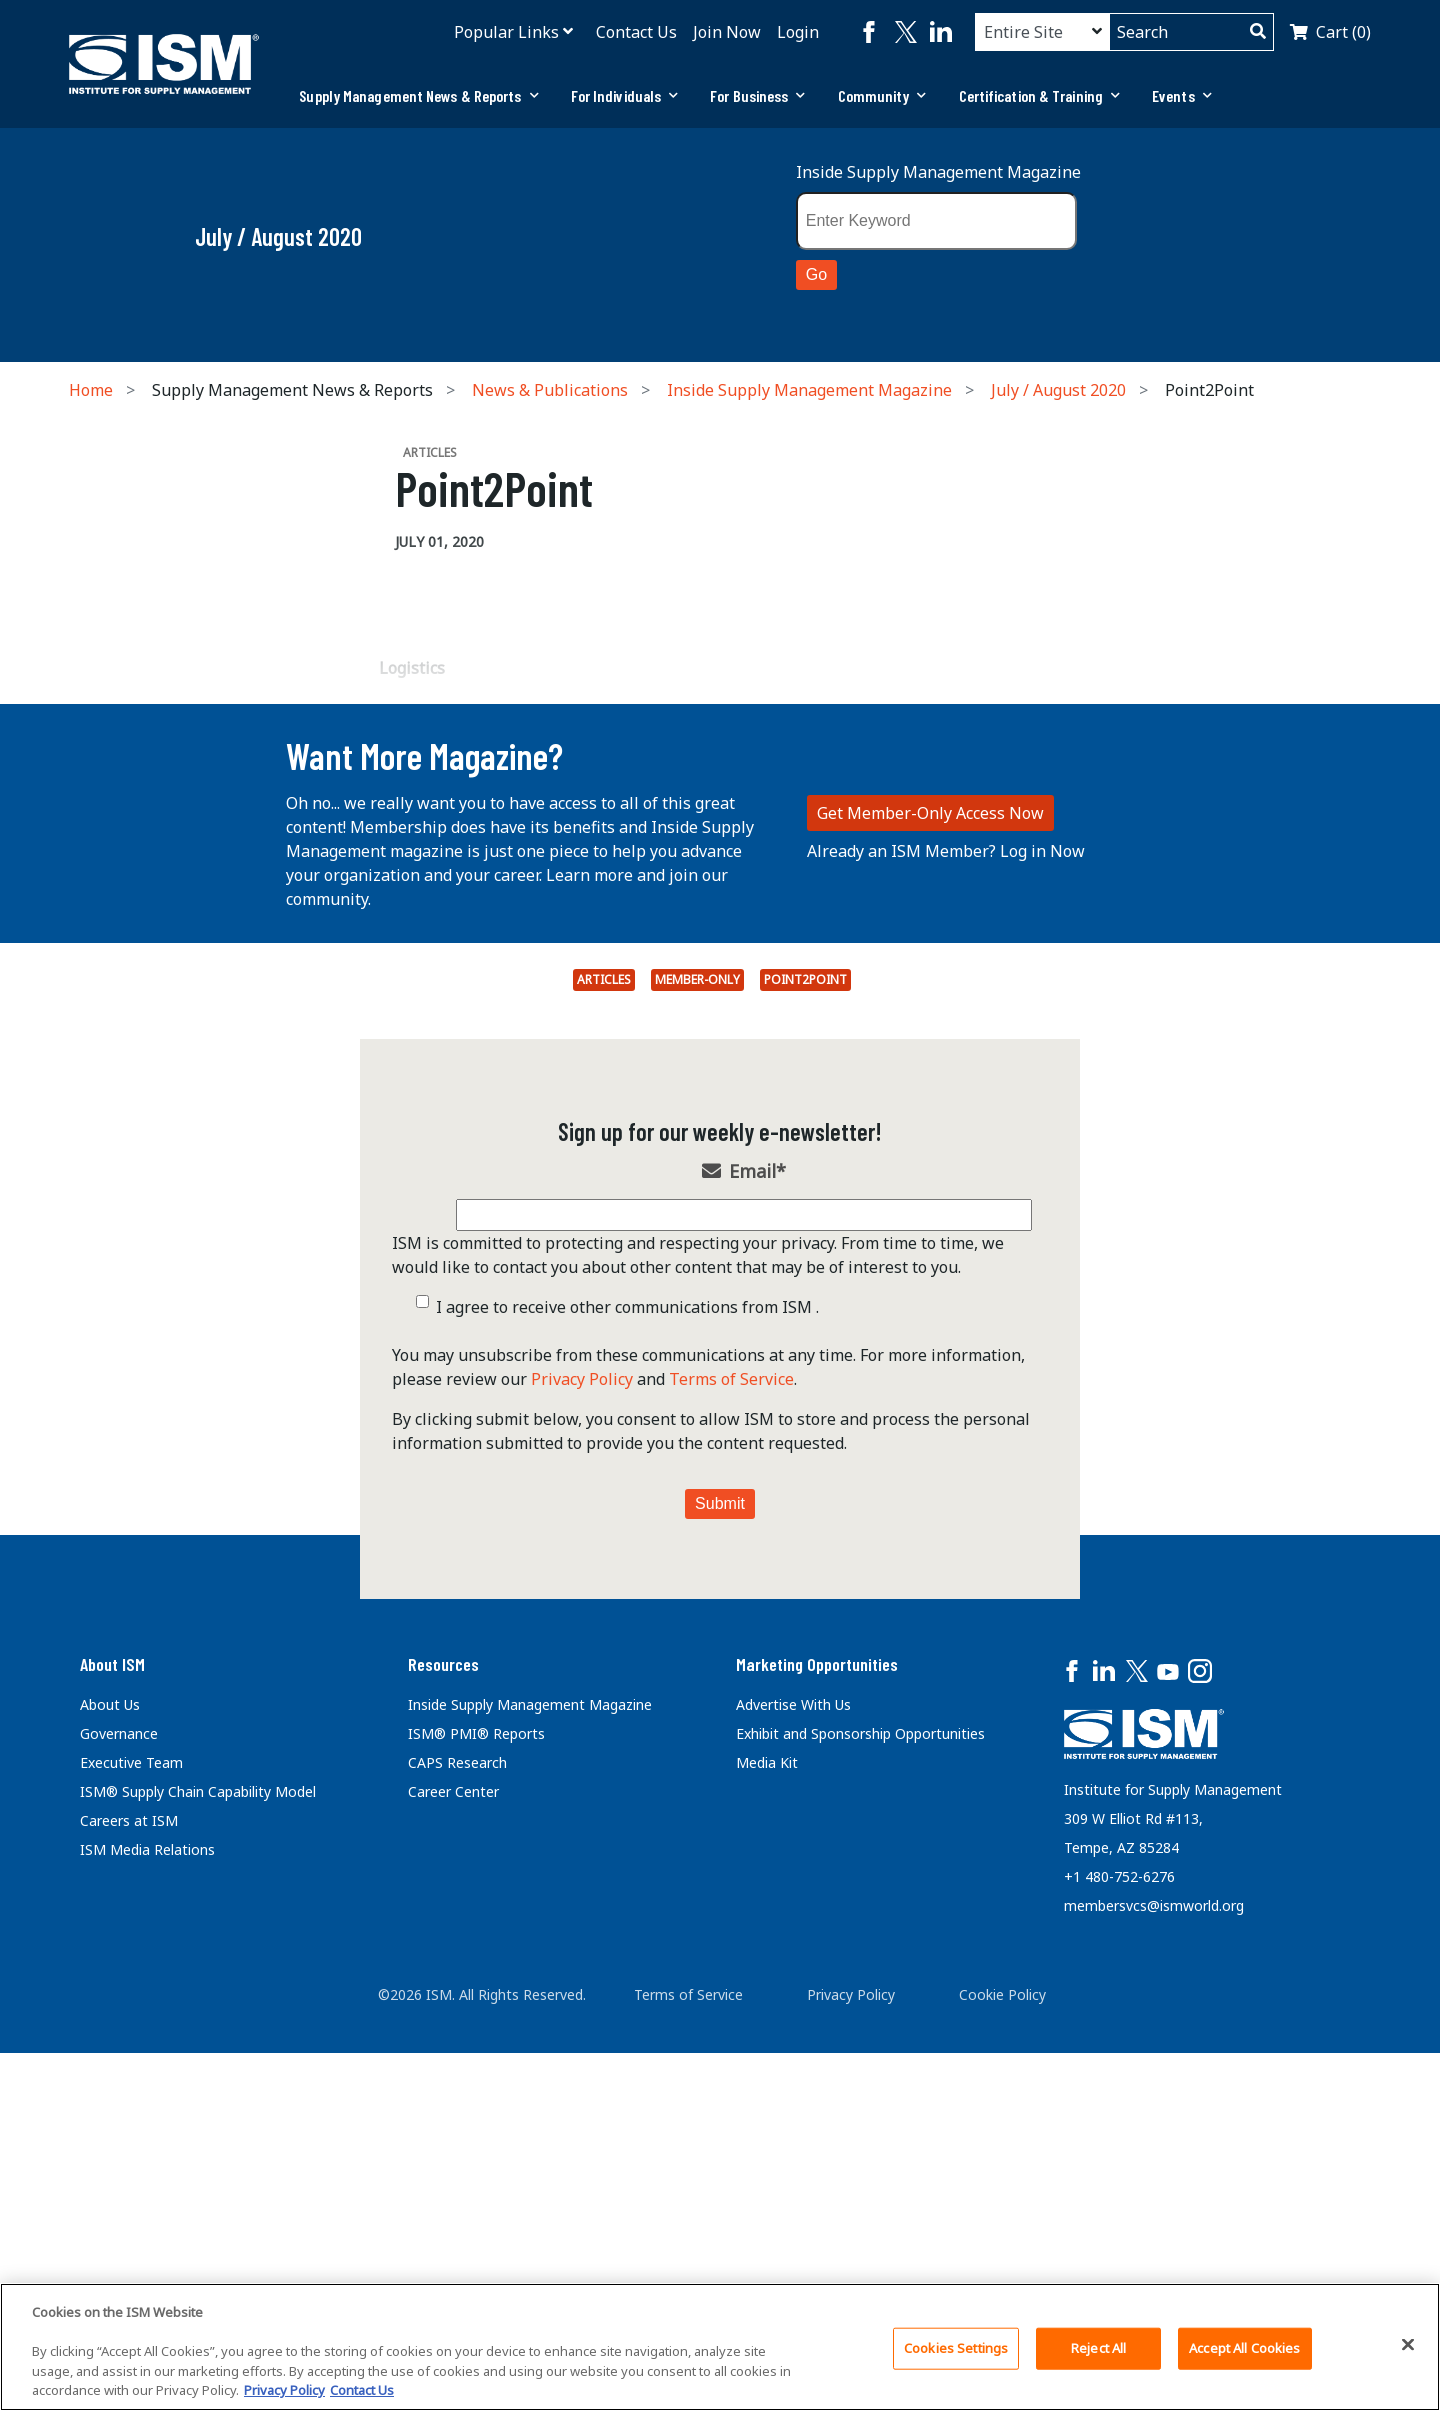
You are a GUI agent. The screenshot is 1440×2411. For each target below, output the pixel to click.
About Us (110, 2088)
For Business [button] (757, 95)
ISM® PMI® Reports (476, 2117)
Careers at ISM (129, 2204)
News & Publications (550, 390)
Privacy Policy (582, 1763)
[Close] (1408, 2345)
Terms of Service (731, 1763)
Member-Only (697, 1363)
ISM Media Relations (147, 2233)
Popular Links (506, 32)
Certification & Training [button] (1040, 95)
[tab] (418, 96)
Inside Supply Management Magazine (938, 172)
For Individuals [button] (625, 95)
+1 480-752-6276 (1119, 2260)
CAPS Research (457, 2146)
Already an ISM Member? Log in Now (946, 1235)
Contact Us (636, 32)
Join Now (727, 32)
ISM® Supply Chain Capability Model (198, 2175)
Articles (604, 1363)
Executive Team (131, 2146)
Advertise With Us (793, 2088)
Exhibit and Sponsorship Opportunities (860, 2117)
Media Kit (767, 2146)
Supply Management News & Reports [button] (418, 95)
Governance (119, 2117)
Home (91, 390)
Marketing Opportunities (817, 2048)
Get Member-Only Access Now (930, 1197)
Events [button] (1182, 95)
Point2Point (805, 1363)
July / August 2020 (1058, 390)
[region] (720, 2347)
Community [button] (882, 95)
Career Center (453, 2175)
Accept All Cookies (1244, 2348)
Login (798, 32)
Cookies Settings (956, 2348)
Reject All (1098, 2348)
